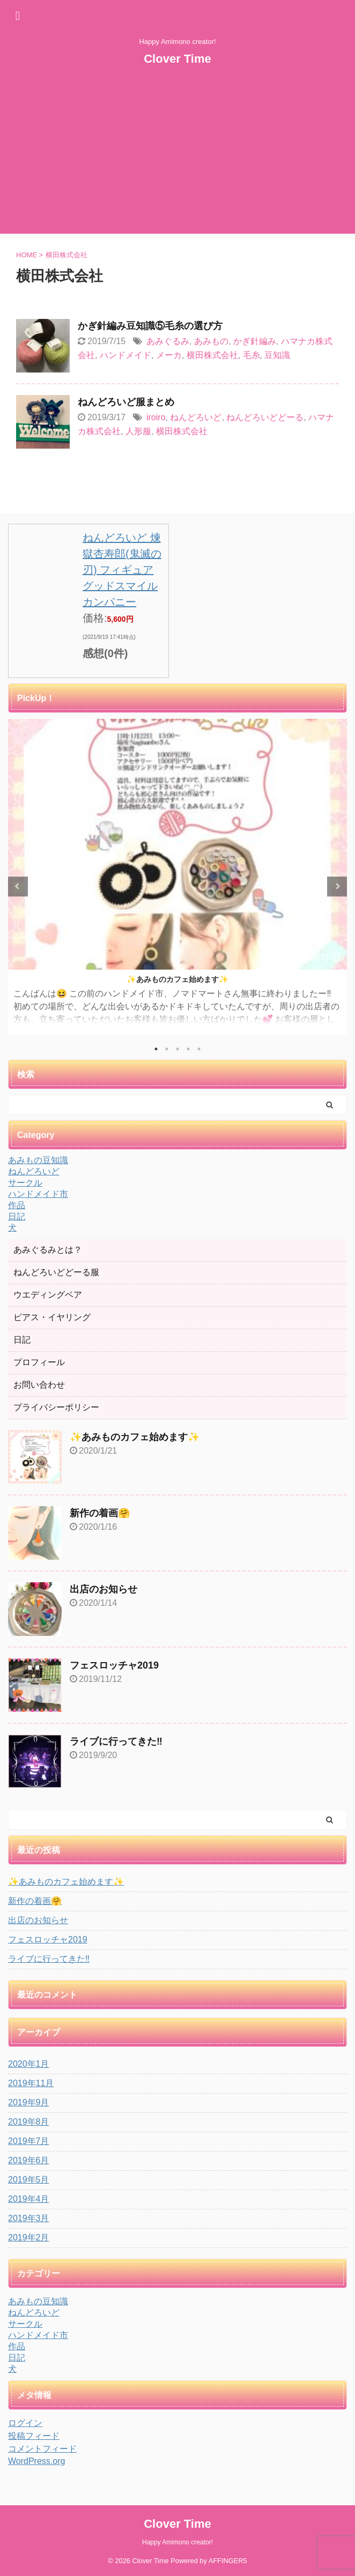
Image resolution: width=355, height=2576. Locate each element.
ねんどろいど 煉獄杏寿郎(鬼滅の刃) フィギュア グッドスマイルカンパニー (122, 570)
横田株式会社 (212, 355)
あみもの (211, 341)
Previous (18, 886)
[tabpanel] (177, 877)
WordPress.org (36, 2461)
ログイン (25, 2423)
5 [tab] (199, 1049)
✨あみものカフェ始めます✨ (177, 979)
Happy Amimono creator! (177, 2542)
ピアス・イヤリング (52, 1317)
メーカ (169, 355)
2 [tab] (166, 1049)
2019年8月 (28, 2121)
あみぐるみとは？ (47, 1249)
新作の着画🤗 (100, 1513)
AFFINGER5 (228, 2561)
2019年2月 (28, 2237)
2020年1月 (28, 2063)
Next (337, 886)
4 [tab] (188, 1049)
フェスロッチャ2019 (114, 1665)
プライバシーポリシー (56, 1407)
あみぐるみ (167, 341)
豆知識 (277, 355)
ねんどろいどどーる (265, 417)
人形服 (138, 431)
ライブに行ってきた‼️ (116, 1741)
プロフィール (39, 1362)
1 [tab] (156, 1049)
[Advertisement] (177, 159)
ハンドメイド (125, 355)
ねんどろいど (195, 417)
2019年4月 (28, 2198)
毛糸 (251, 355)
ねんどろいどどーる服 (56, 1272)
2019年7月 (28, 2141)
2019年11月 (31, 2083)
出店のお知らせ (103, 1589)
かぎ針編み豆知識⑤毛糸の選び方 (150, 326)
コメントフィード (42, 2448)
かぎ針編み (254, 341)
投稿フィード (34, 2435)
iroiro (156, 417)
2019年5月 (28, 2179)
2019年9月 (28, 2102)
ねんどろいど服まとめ (126, 402)
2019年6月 (28, 2160)
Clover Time (177, 58)
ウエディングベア (47, 1294)
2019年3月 (28, 2218)
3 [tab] (177, 1049)
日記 (22, 1339)
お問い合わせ (39, 1384)
